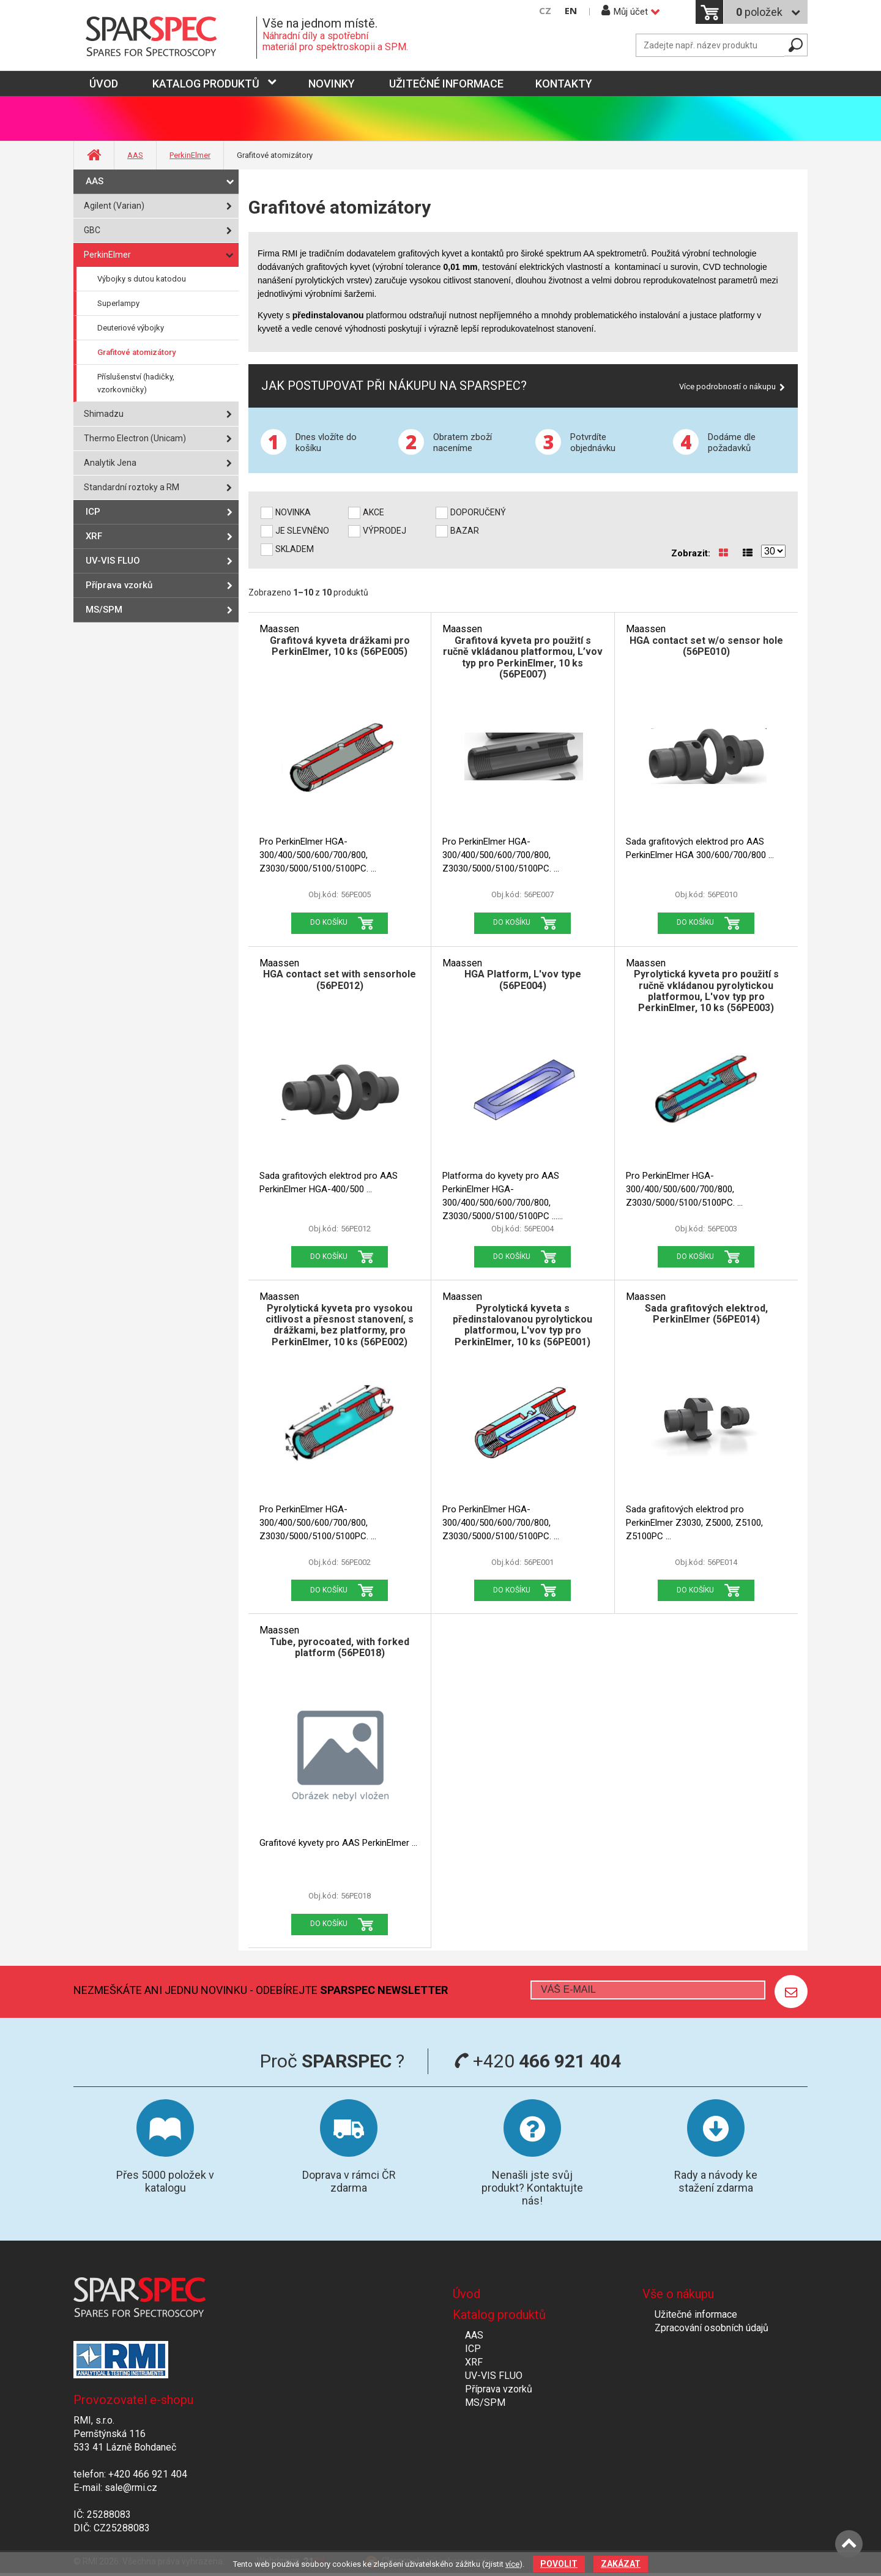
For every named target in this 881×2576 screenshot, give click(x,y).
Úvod (466, 2294)
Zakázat (621, 2564)
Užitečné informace (446, 83)
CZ (545, 10)
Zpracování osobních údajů (711, 2328)
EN (571, 10)
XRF (94, 536)
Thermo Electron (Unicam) (135, 438)
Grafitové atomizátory (136, 352)
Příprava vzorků (119, 585)
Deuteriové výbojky (130, 327)
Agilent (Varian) (114, 206)
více (512, 2564)
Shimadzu (104, 414)
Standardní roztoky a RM (131, 487)
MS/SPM (104, 609)
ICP (93, 511)
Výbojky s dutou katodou (141, 278)
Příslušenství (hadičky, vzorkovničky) (135, 383)
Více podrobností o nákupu (727, 386)
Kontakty (563, 83)
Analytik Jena (110, 463)
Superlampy (118, 303)
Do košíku (329, 922)
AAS (135, 155)
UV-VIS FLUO (113, 560)
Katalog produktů (205, 83)
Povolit (559, 2564)
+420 (537, 2061)
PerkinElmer (189, 155)
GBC (92, 230)
